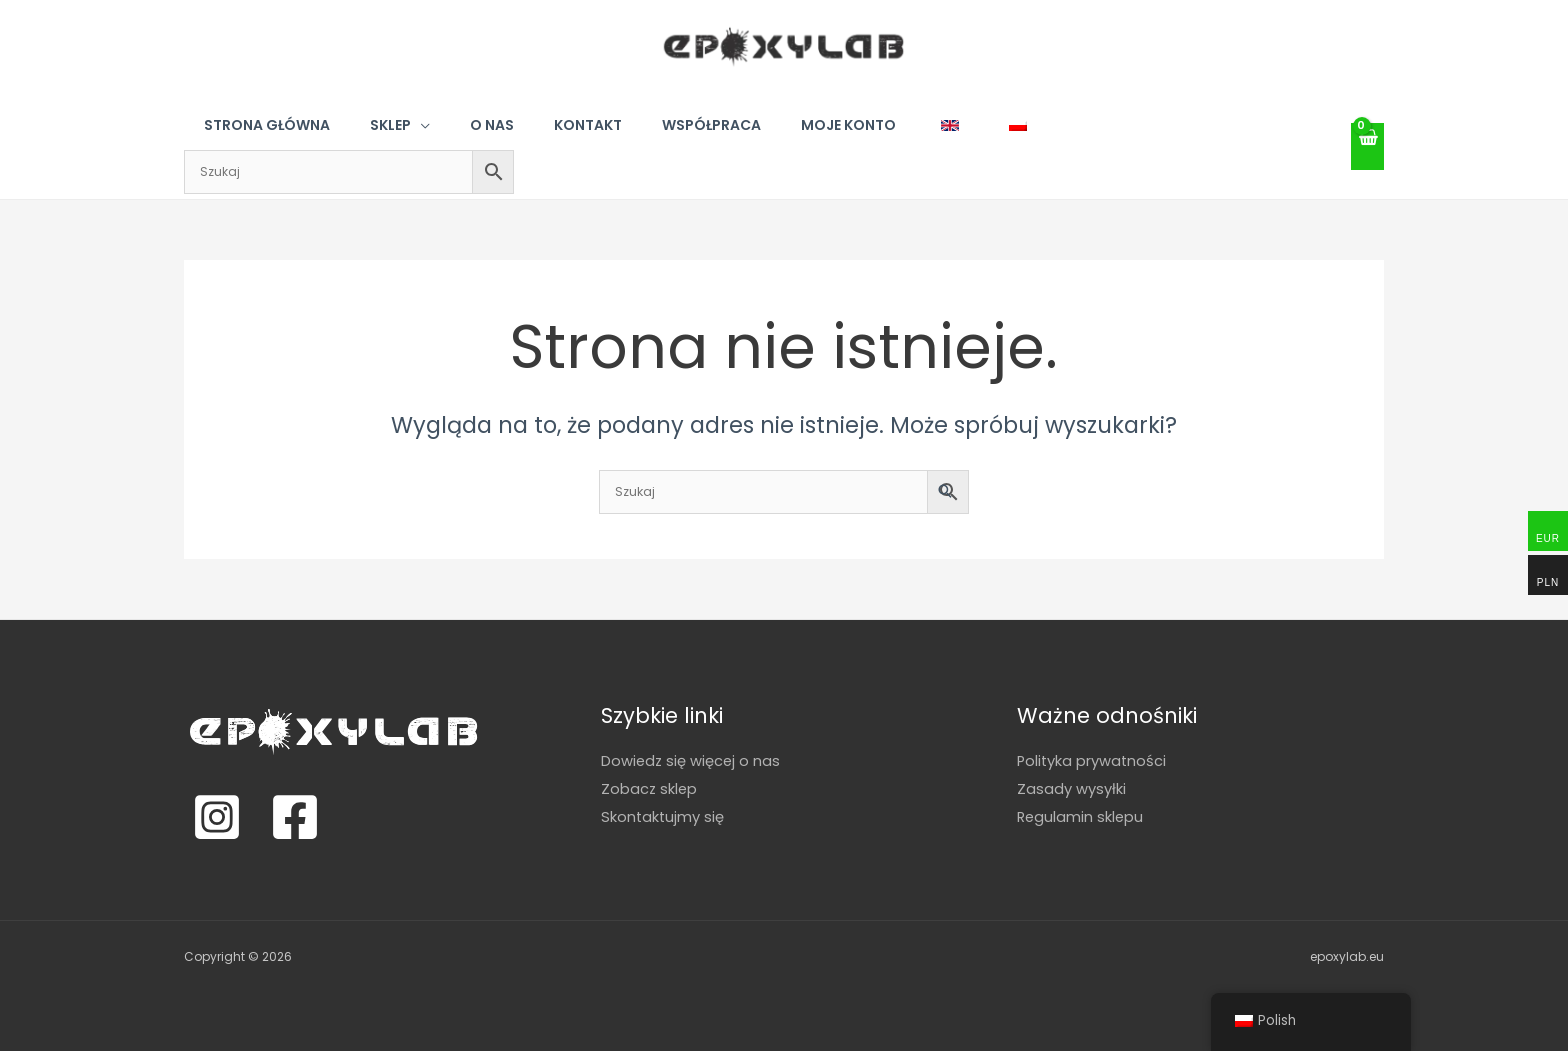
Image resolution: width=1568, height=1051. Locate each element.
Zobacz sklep (650, 787)
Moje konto (848, 125)
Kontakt (588, 125)
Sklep (390, 125)
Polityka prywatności (1093, 760)
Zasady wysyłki (1071, 787)
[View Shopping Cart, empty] (1368, 146)
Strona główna (267, 125)
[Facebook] (295, 817)
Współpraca (711, 125)
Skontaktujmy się (663, 815)
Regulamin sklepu (1081, 815)
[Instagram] (217, 817)
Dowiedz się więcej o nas (692, 760)
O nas (492, 125)
